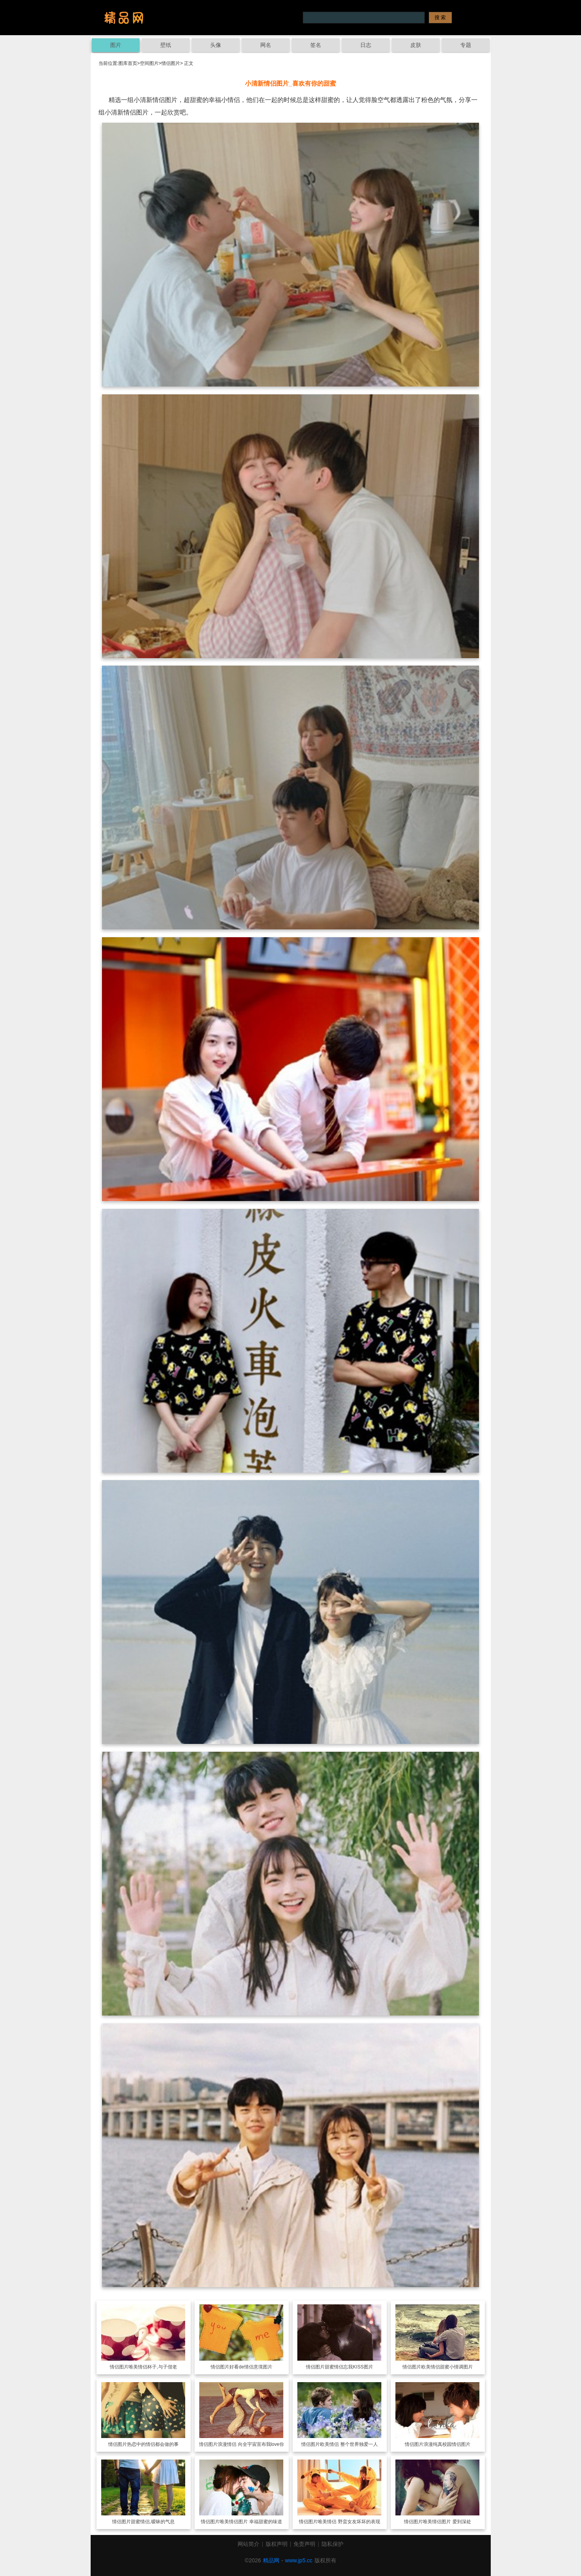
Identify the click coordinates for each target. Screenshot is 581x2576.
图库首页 (127, 63)
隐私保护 (332, 2544)
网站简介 (248, 2544)
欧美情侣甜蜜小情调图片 (447, 2367)
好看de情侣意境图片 (250, 2367)
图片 (115, 45)
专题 (465, 45)
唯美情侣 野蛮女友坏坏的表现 (349, 2521)
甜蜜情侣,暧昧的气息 (152, 2521)
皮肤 (415, 45)
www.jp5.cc (299, 2560)
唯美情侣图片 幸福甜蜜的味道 (251, 2521)
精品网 (271, 2560)
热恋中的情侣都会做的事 (153, 2444)
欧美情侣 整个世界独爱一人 (348, 2444)
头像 (215, 45)
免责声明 (304, 2544)
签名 (315, 45)
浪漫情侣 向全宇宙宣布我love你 (251, 2444)
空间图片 (149, 63)
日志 (365, 45)
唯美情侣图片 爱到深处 (447, 2521)
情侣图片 (170, 63)
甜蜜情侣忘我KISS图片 (349, 2367)
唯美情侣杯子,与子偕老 (153, 2367)
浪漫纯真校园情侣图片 (447, 2444)
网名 (265, 45)
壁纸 (165, 45)
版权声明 (277, 2544)
